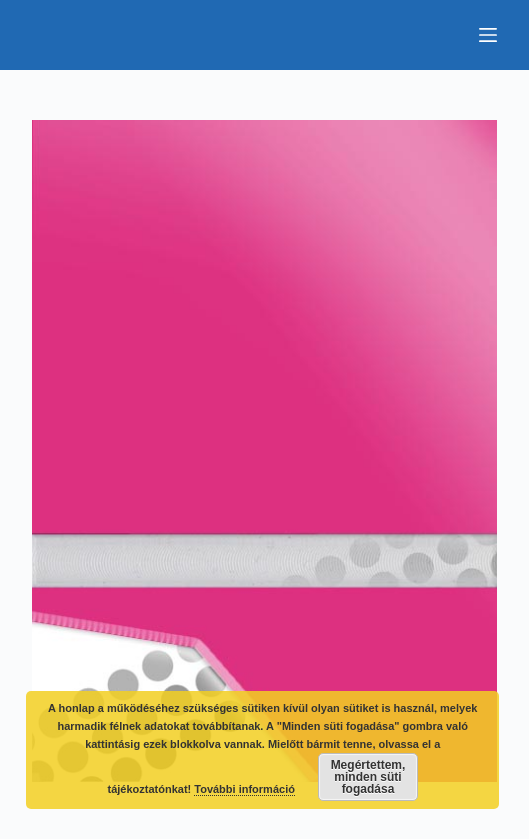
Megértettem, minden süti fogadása (368, 777)
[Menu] (488, 35)
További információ (244, 789)
